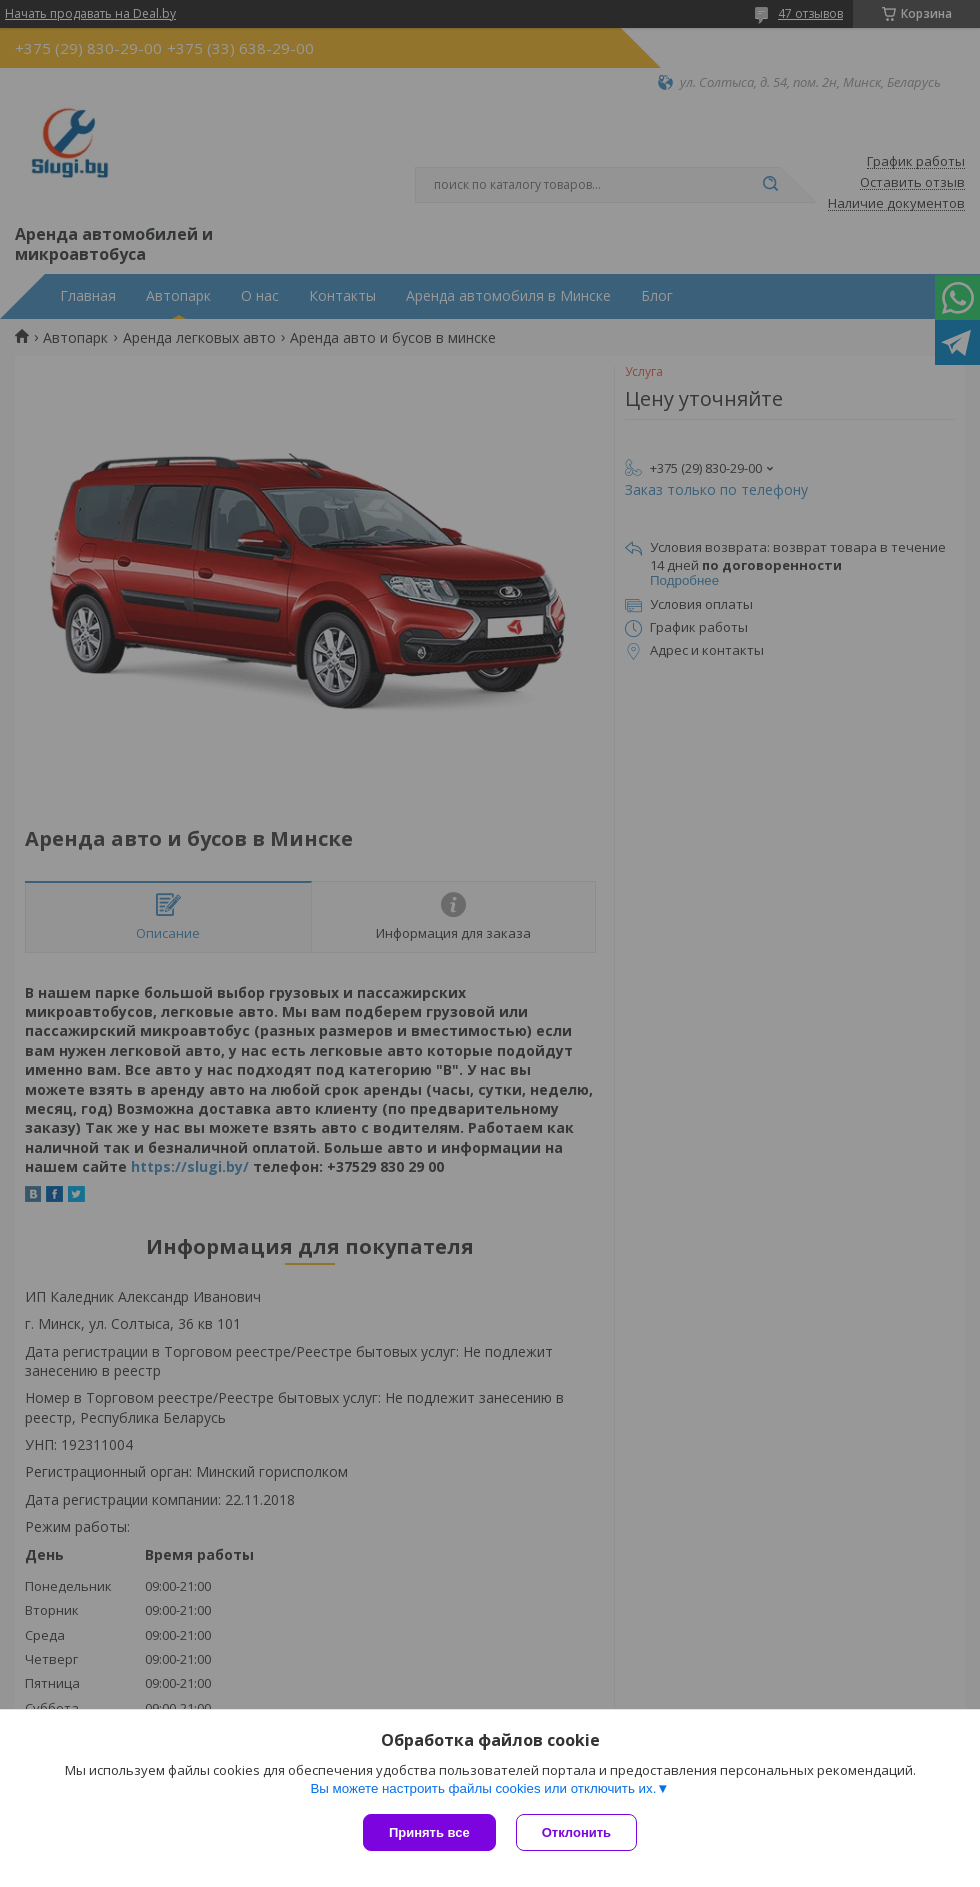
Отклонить (576, 1832)
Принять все (429, 1832)
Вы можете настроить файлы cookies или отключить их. (483, 1788)
